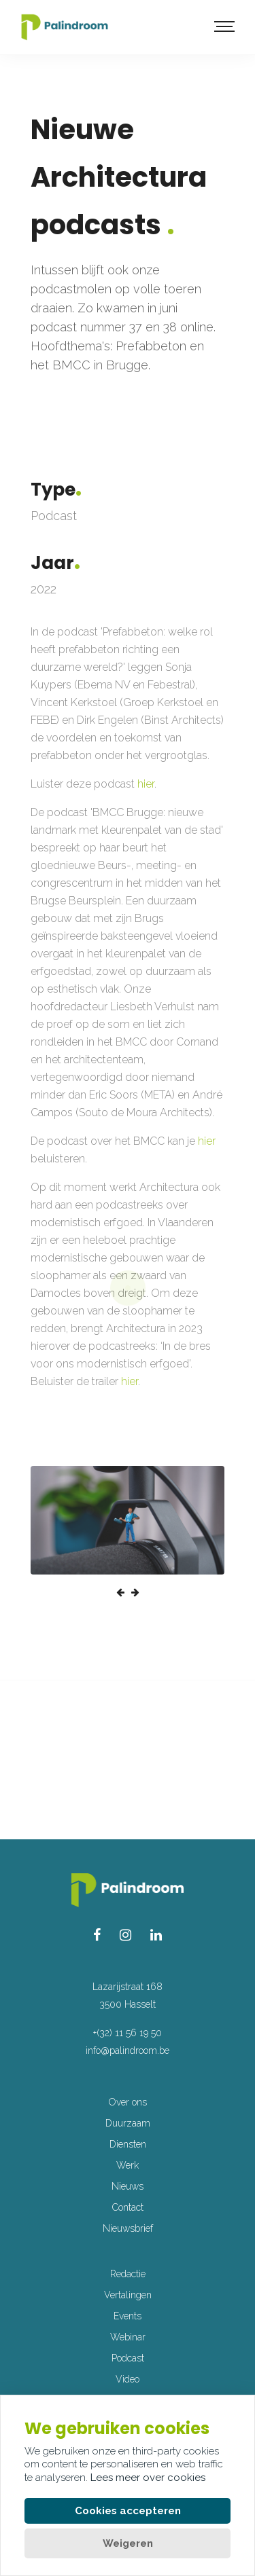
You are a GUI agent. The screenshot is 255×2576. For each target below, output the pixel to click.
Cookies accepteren (128, 2511)
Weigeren (128, 2543)
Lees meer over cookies (147, 2477)
